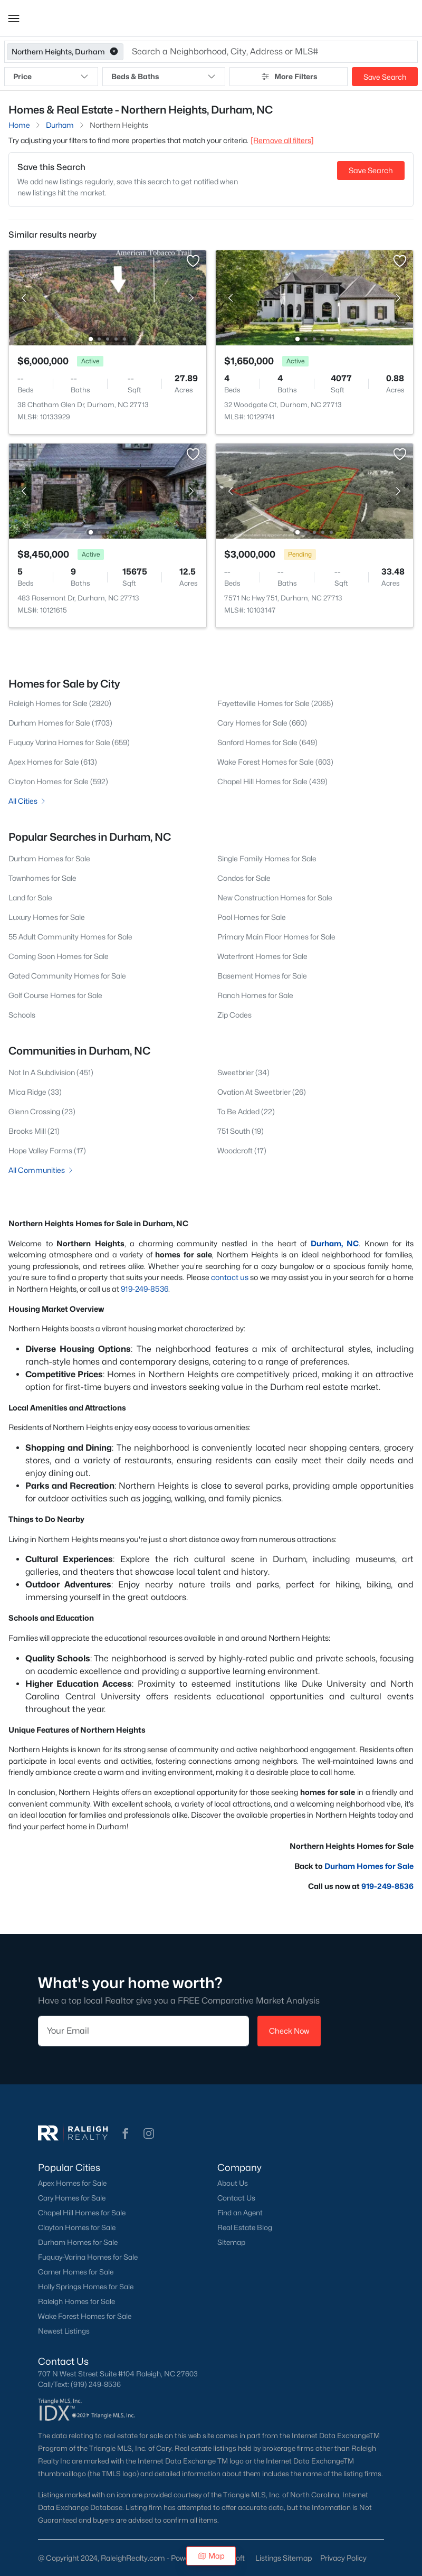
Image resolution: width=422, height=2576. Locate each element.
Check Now (289, 2030)
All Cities (27, 800)
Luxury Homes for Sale (46, 917)
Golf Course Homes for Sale (55, 995)
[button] (13, 18)
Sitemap (231, 2242)
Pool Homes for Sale (251, 917)
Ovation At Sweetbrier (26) (261, 1091)
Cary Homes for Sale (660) (262, 722)
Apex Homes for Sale (72, 2183)
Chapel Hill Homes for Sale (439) (272, 781)
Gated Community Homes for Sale (67, 975)
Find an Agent (240, 2212)
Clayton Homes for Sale (77, 2227)
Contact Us (236, 2198)
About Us (232, 2183)
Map (211, 2555)
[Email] (143, 2031)
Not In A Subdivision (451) (50, 1072)
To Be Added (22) (246, 1111)
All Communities (41, 1169)
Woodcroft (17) (241, 1150)
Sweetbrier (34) (243, 1072)
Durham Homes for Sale (49, 858)
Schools (21, 1014)
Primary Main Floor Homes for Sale (276, 936)
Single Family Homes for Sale (266, 858)
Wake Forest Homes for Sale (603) (275, 761)
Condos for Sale (244, 877)
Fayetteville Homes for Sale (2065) (275, 703)
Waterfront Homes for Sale (262, 956)
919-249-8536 (144, 1288)
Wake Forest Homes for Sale (84, 2316)
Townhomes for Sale (42, 877)
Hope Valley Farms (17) (47, 1150)
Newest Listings (64, 2331)
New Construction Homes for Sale (274, 897)
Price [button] (51, 76)
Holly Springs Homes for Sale (85, 2286)
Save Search (384, 76)
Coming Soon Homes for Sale (58, 956)
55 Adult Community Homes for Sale (70, 936)
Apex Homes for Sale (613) (52, 761)
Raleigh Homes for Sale (76, 2301)
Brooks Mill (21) (34, 1130)
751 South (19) (240, 1130)
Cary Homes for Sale (72, 2198)
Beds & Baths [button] (163, 76)
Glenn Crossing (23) (41, 1111)
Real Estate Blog (244, 2227)
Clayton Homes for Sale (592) (58, 781)
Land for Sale (30, 897)
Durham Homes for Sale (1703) (60, 722)
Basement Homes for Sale (262, 975)
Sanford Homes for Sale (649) (267, 742)
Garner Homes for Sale (75, 2272)
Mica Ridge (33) (35, 1091)
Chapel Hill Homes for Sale (82, 2212)
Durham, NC (335, 1243)
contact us (229, 1277)
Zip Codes (234, 1014)
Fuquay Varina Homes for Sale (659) (69, 742)
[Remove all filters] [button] (282, 140)
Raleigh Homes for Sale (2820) (59, 703)
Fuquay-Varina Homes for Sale (88, 2257)
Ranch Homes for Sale (255, 995)
